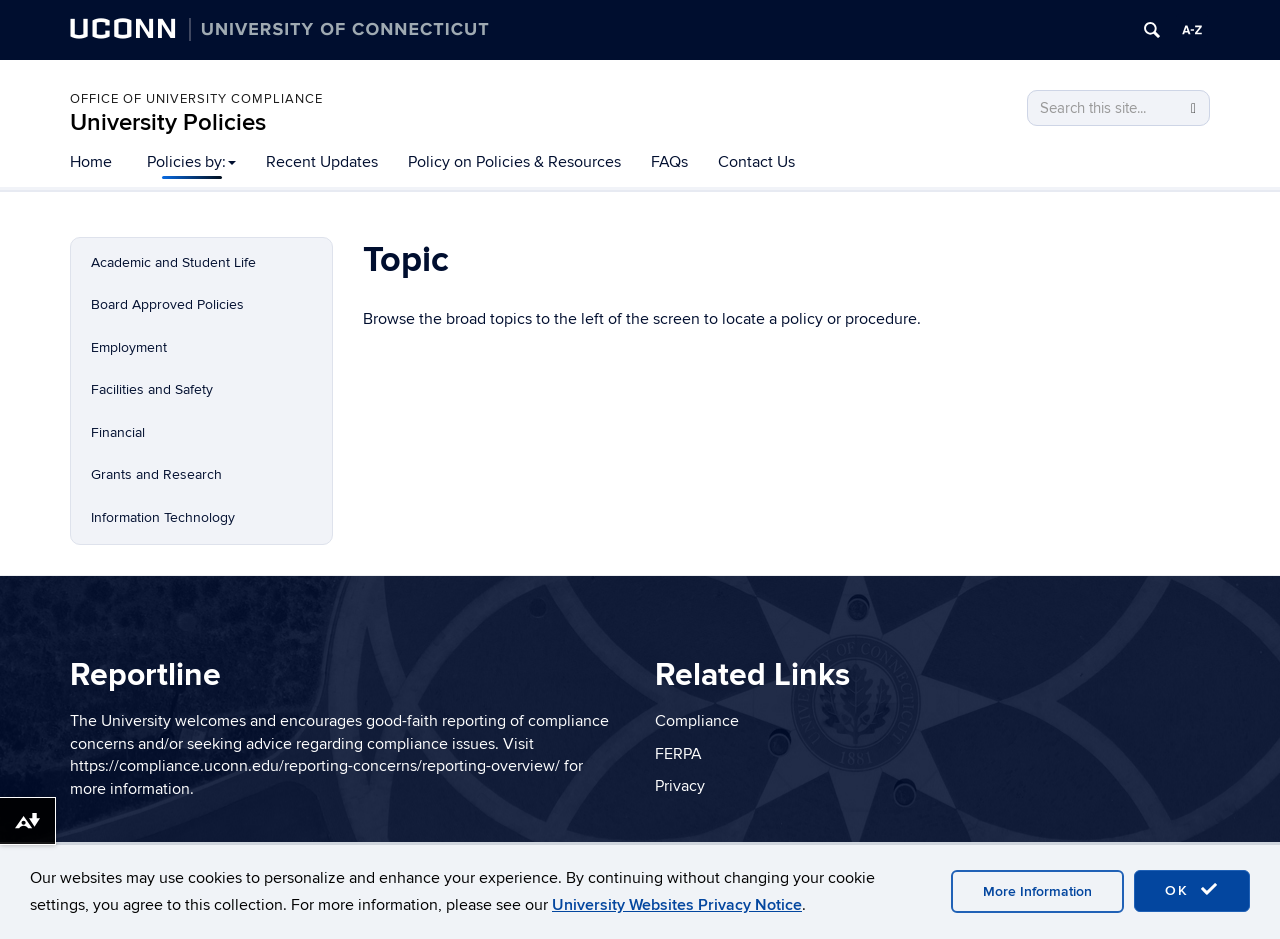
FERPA (678, 754)
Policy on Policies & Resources (514, 162)
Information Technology (163, 517)
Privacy (680, 786)
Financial (118, 432)
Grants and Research (156, 474)
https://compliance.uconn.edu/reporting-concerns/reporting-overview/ (315, 766)
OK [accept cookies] (1192, 890)
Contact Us (756, 162)
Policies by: (191, 162)
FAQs (669, 162)
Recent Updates (322, 162)
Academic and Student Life (173, 262)
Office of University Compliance (196, 99)
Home (91, 162)
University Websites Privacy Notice (677, 905)
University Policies (168, 122)
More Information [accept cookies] (1037, 891)
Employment (129, 347)
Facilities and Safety (152, 389)
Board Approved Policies (167, 304)
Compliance (697, 721)
